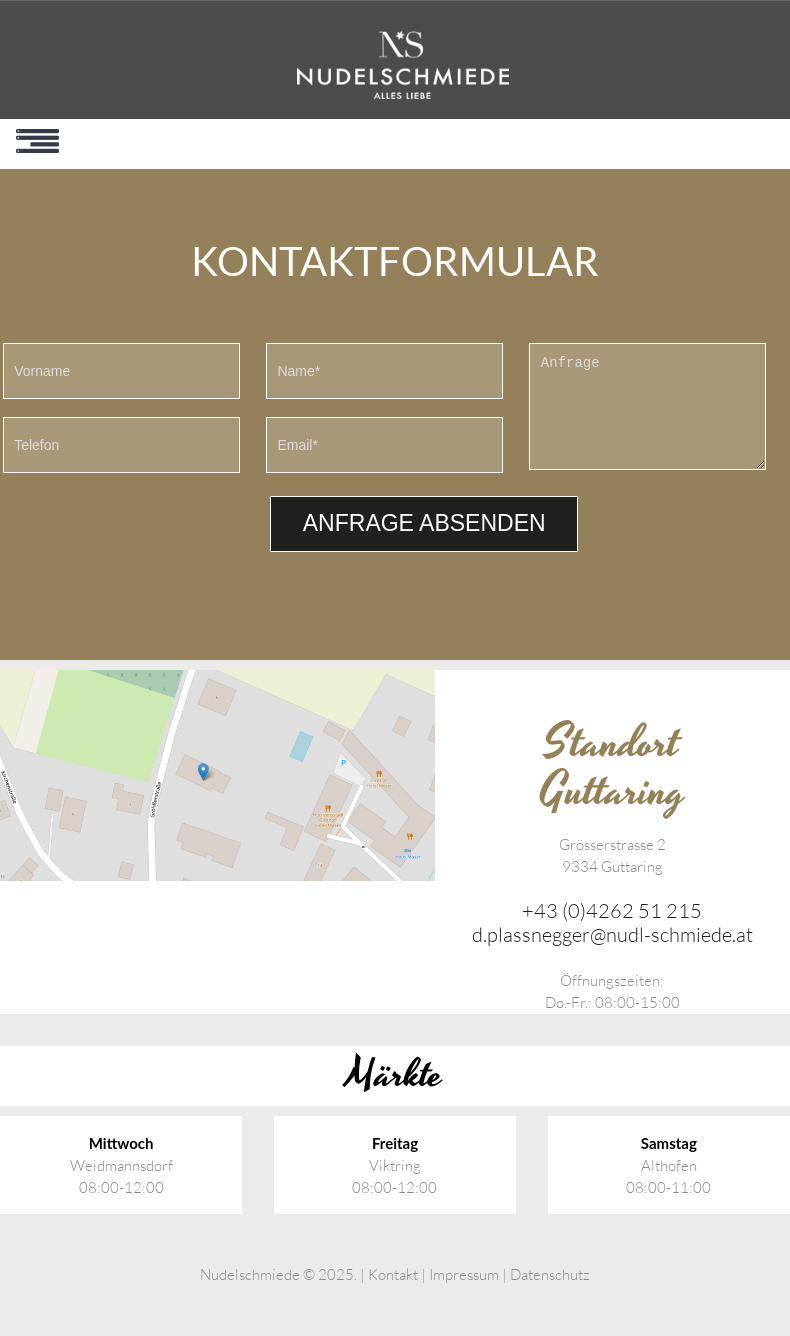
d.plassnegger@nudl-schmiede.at (612, 934)
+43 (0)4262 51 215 (612, 910)
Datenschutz (550, 1274)
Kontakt (393, 1274)
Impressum (464, 1274)
